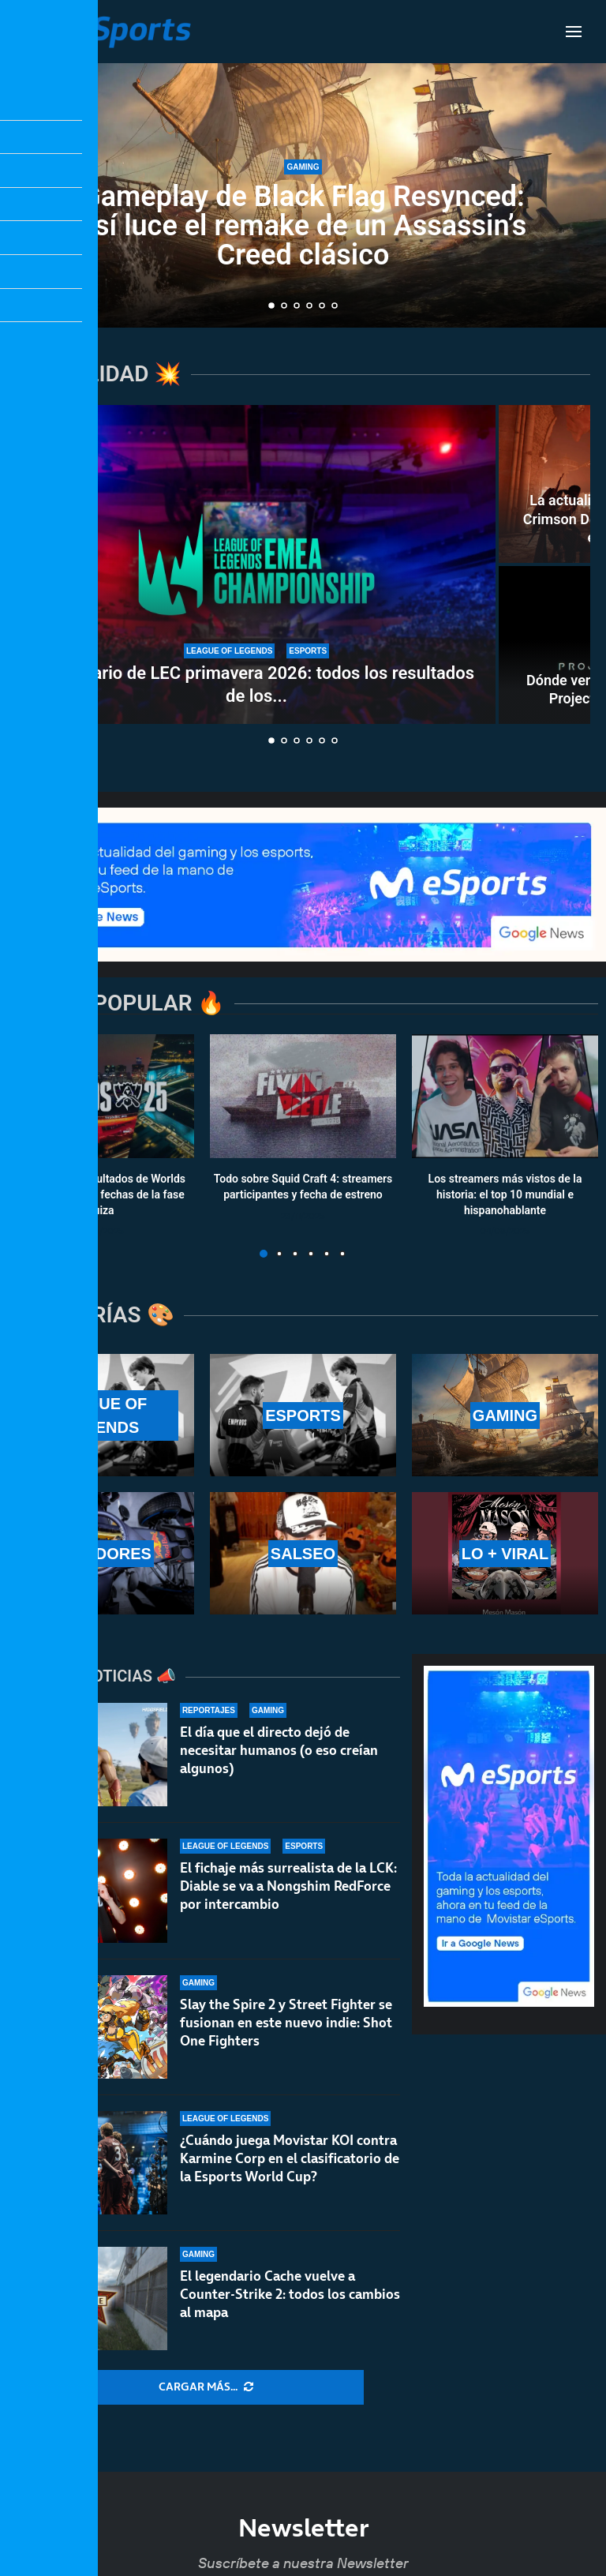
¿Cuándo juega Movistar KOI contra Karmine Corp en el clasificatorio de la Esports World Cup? (289, 2158)
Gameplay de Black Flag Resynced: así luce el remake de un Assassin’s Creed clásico (303, 226)
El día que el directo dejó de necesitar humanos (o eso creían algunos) (279, 1750)
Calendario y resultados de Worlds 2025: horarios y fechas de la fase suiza (101, 1195)
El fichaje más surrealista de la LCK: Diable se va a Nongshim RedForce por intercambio (288, 1886)
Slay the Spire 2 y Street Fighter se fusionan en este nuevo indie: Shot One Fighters (286, 2022)
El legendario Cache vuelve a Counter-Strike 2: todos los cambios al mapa (290, 2294)
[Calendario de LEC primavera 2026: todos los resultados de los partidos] (256, 564)
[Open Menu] (574, 31)
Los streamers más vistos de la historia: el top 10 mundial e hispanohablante (505, 1195)
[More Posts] (206, 2387)
